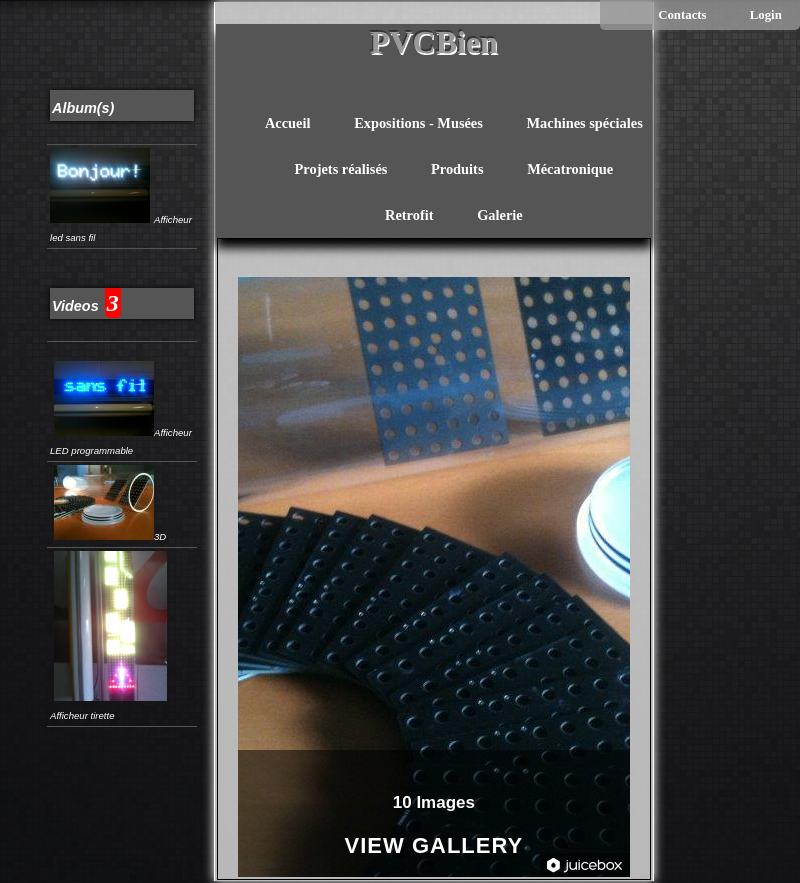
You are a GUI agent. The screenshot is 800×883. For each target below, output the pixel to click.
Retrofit (409, 215)
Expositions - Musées (418, 123)
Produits (457, 169)
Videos (75, 306)
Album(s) (83, 108)
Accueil (288, 123)
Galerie (500, 215)
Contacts (682, 15)
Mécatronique (570, 169)
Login (766, 15)
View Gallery (434, 846)
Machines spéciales (584, 123)
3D (110, 536)
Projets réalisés (341, 169)
